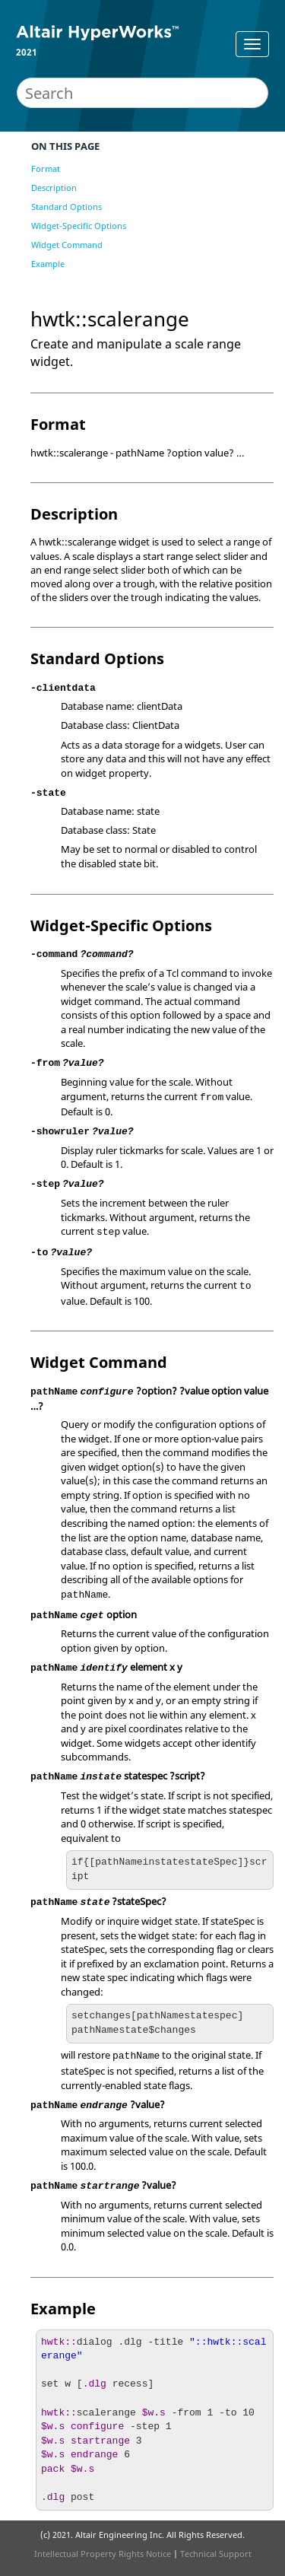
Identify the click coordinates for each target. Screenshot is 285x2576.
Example (48, 263)
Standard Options (66, 206)
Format (45, 168)
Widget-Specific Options (78, 225)
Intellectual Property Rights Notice (102, 2553)
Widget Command (67, 244)
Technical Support (216, 2553)
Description (54, 187)
